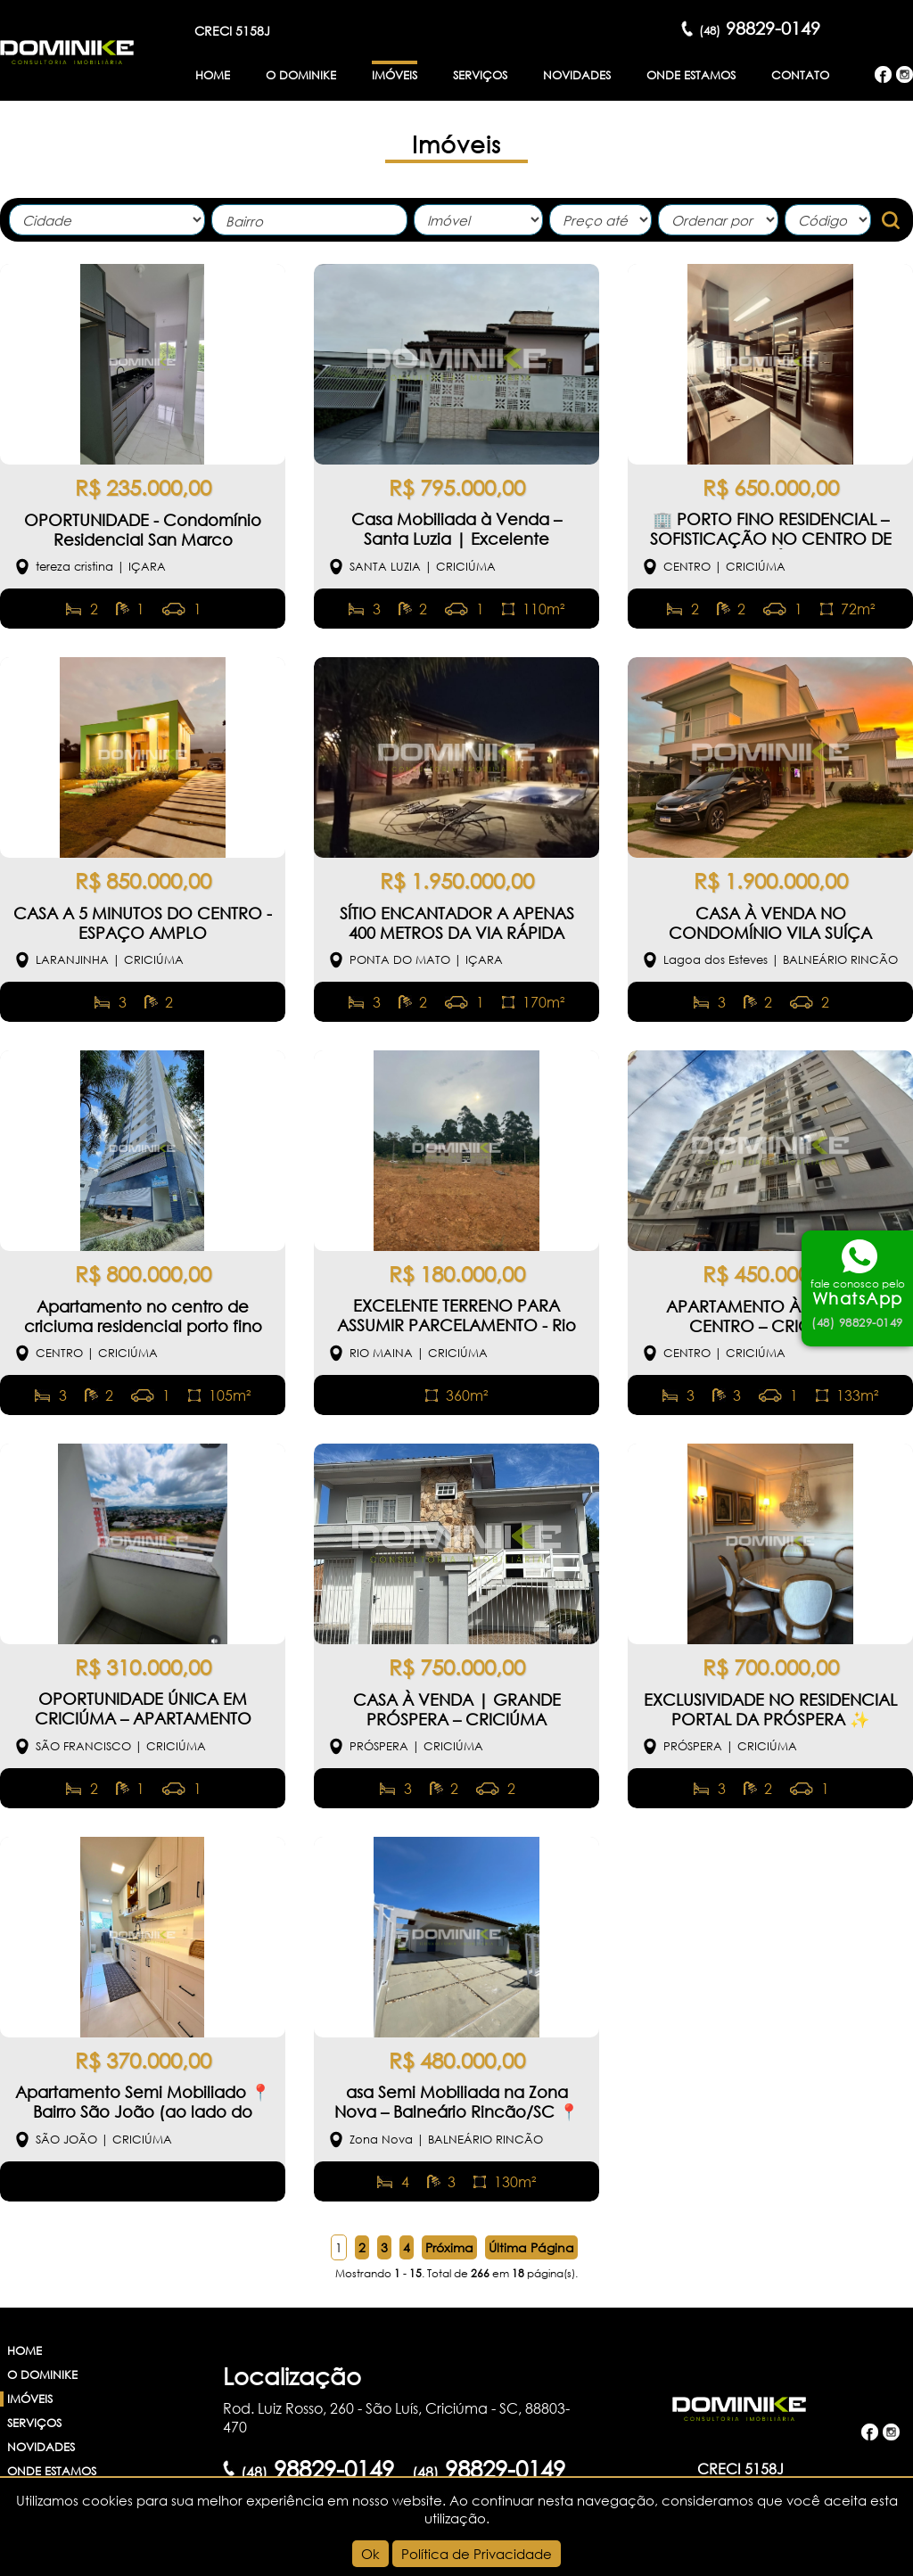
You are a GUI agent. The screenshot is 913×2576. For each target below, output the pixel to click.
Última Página (531, 2247)
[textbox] (314, 221)
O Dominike (301, 75)
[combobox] (309, 219)
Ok (370, 2554)
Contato (800, 75)
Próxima (449, 2247)
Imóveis (394, 75)
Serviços (480, 75)
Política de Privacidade (476, 2554)
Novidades (577, 75)
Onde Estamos (691, 75)
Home (212, 75)
